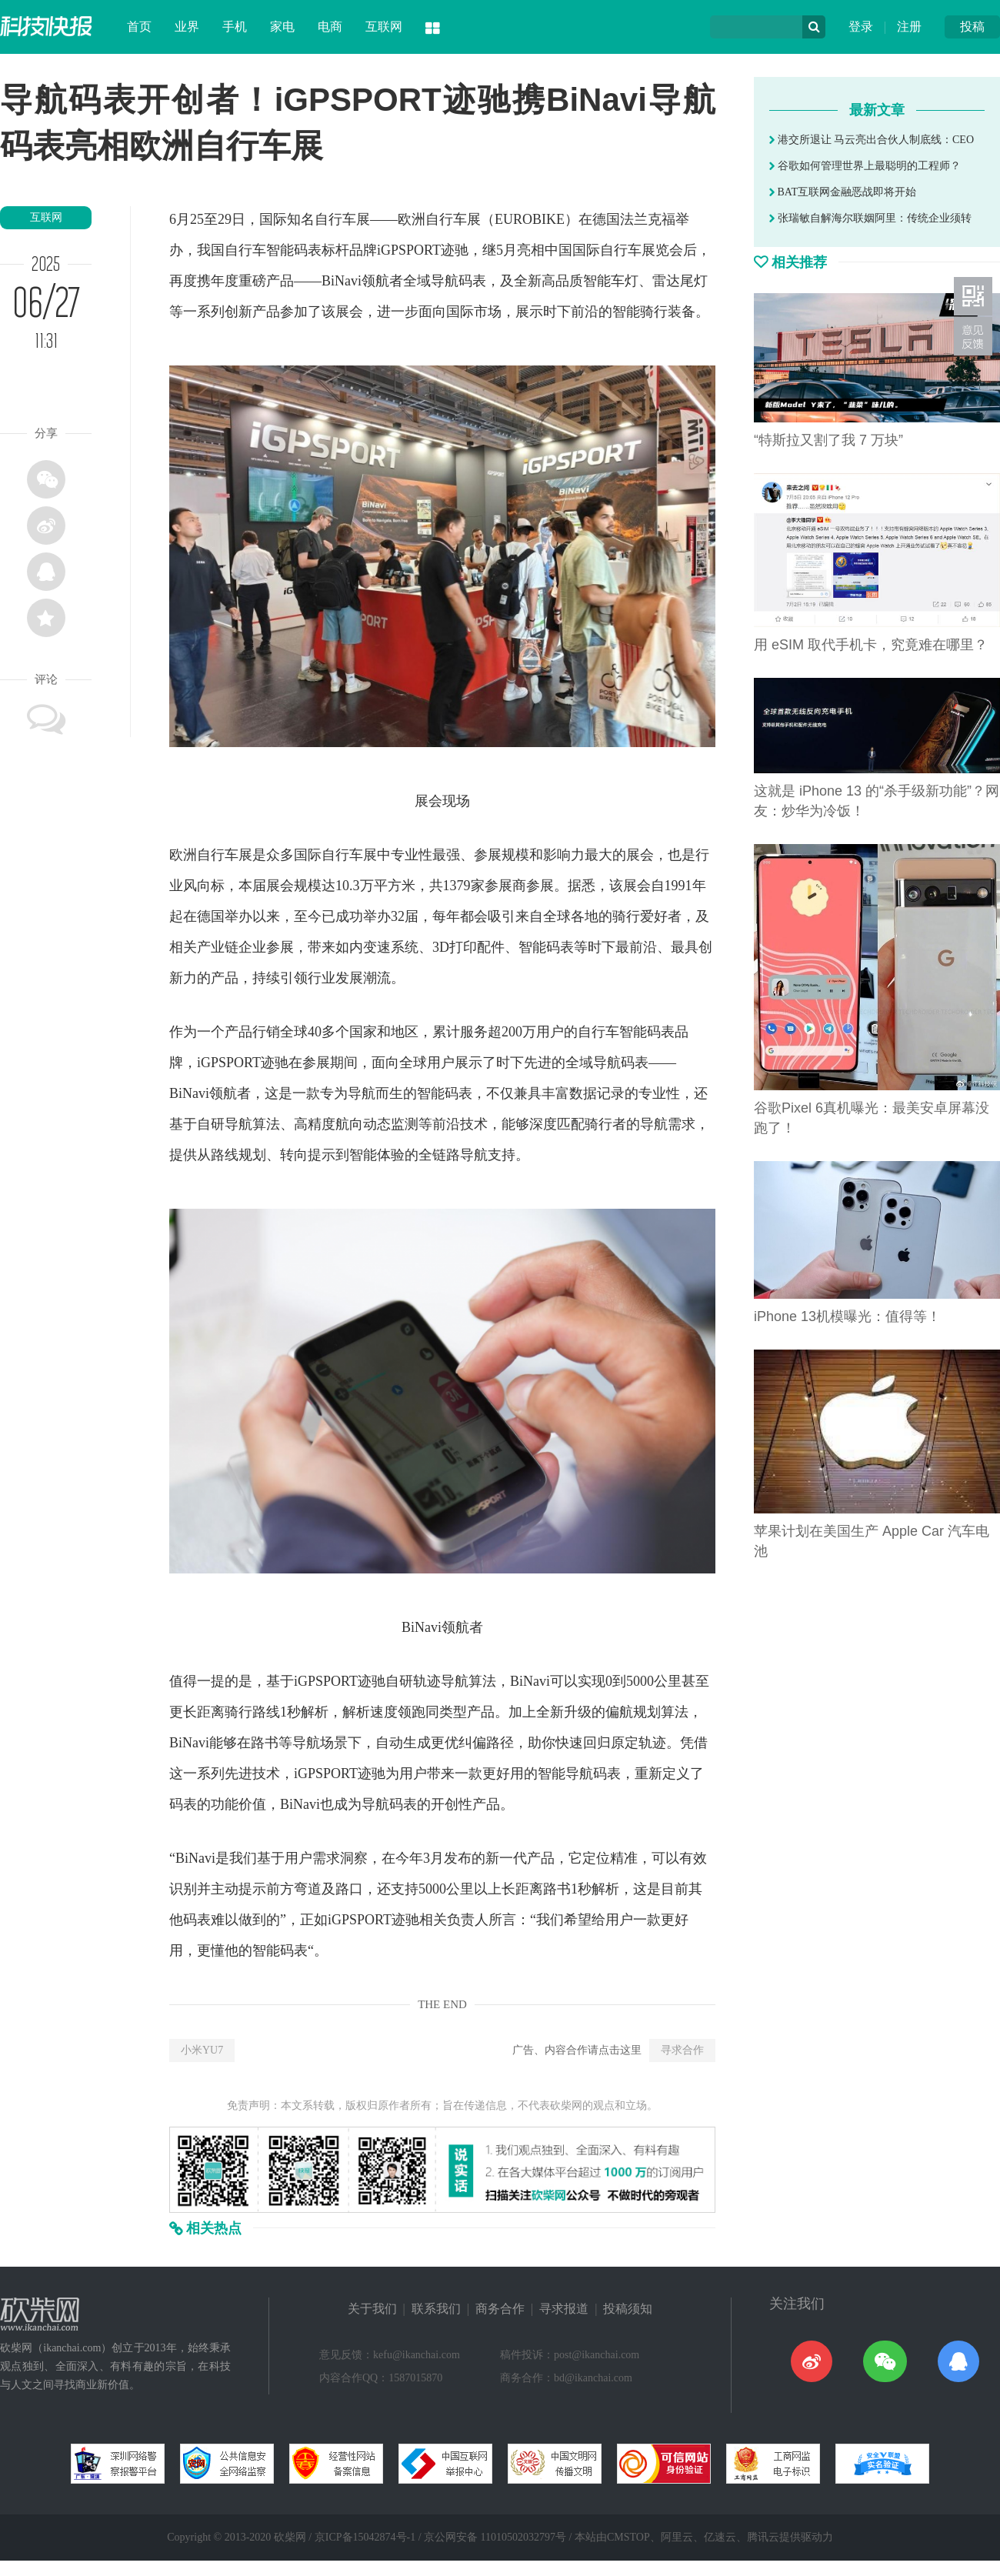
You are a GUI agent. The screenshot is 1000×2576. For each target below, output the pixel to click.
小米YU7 (202, 2050)
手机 (234, 26)
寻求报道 (563, 2308)
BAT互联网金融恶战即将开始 (842, 192)
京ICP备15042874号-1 (365, 2537)
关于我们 (372, 2308)
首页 (139, 26)
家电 (282, 26)
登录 (860, 26)
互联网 (383, 26)
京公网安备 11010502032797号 (495, 2537)
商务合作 (500, 2308)
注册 (909, 26)
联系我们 (436, 2308)
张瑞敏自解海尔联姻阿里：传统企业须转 (870, 218)
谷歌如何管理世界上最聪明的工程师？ (865, 166)
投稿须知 (627, 2308)
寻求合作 (682, 2050)
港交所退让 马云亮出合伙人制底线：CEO (871, 139)
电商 (330, 26)
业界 (187, 26)
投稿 (972, 26)
